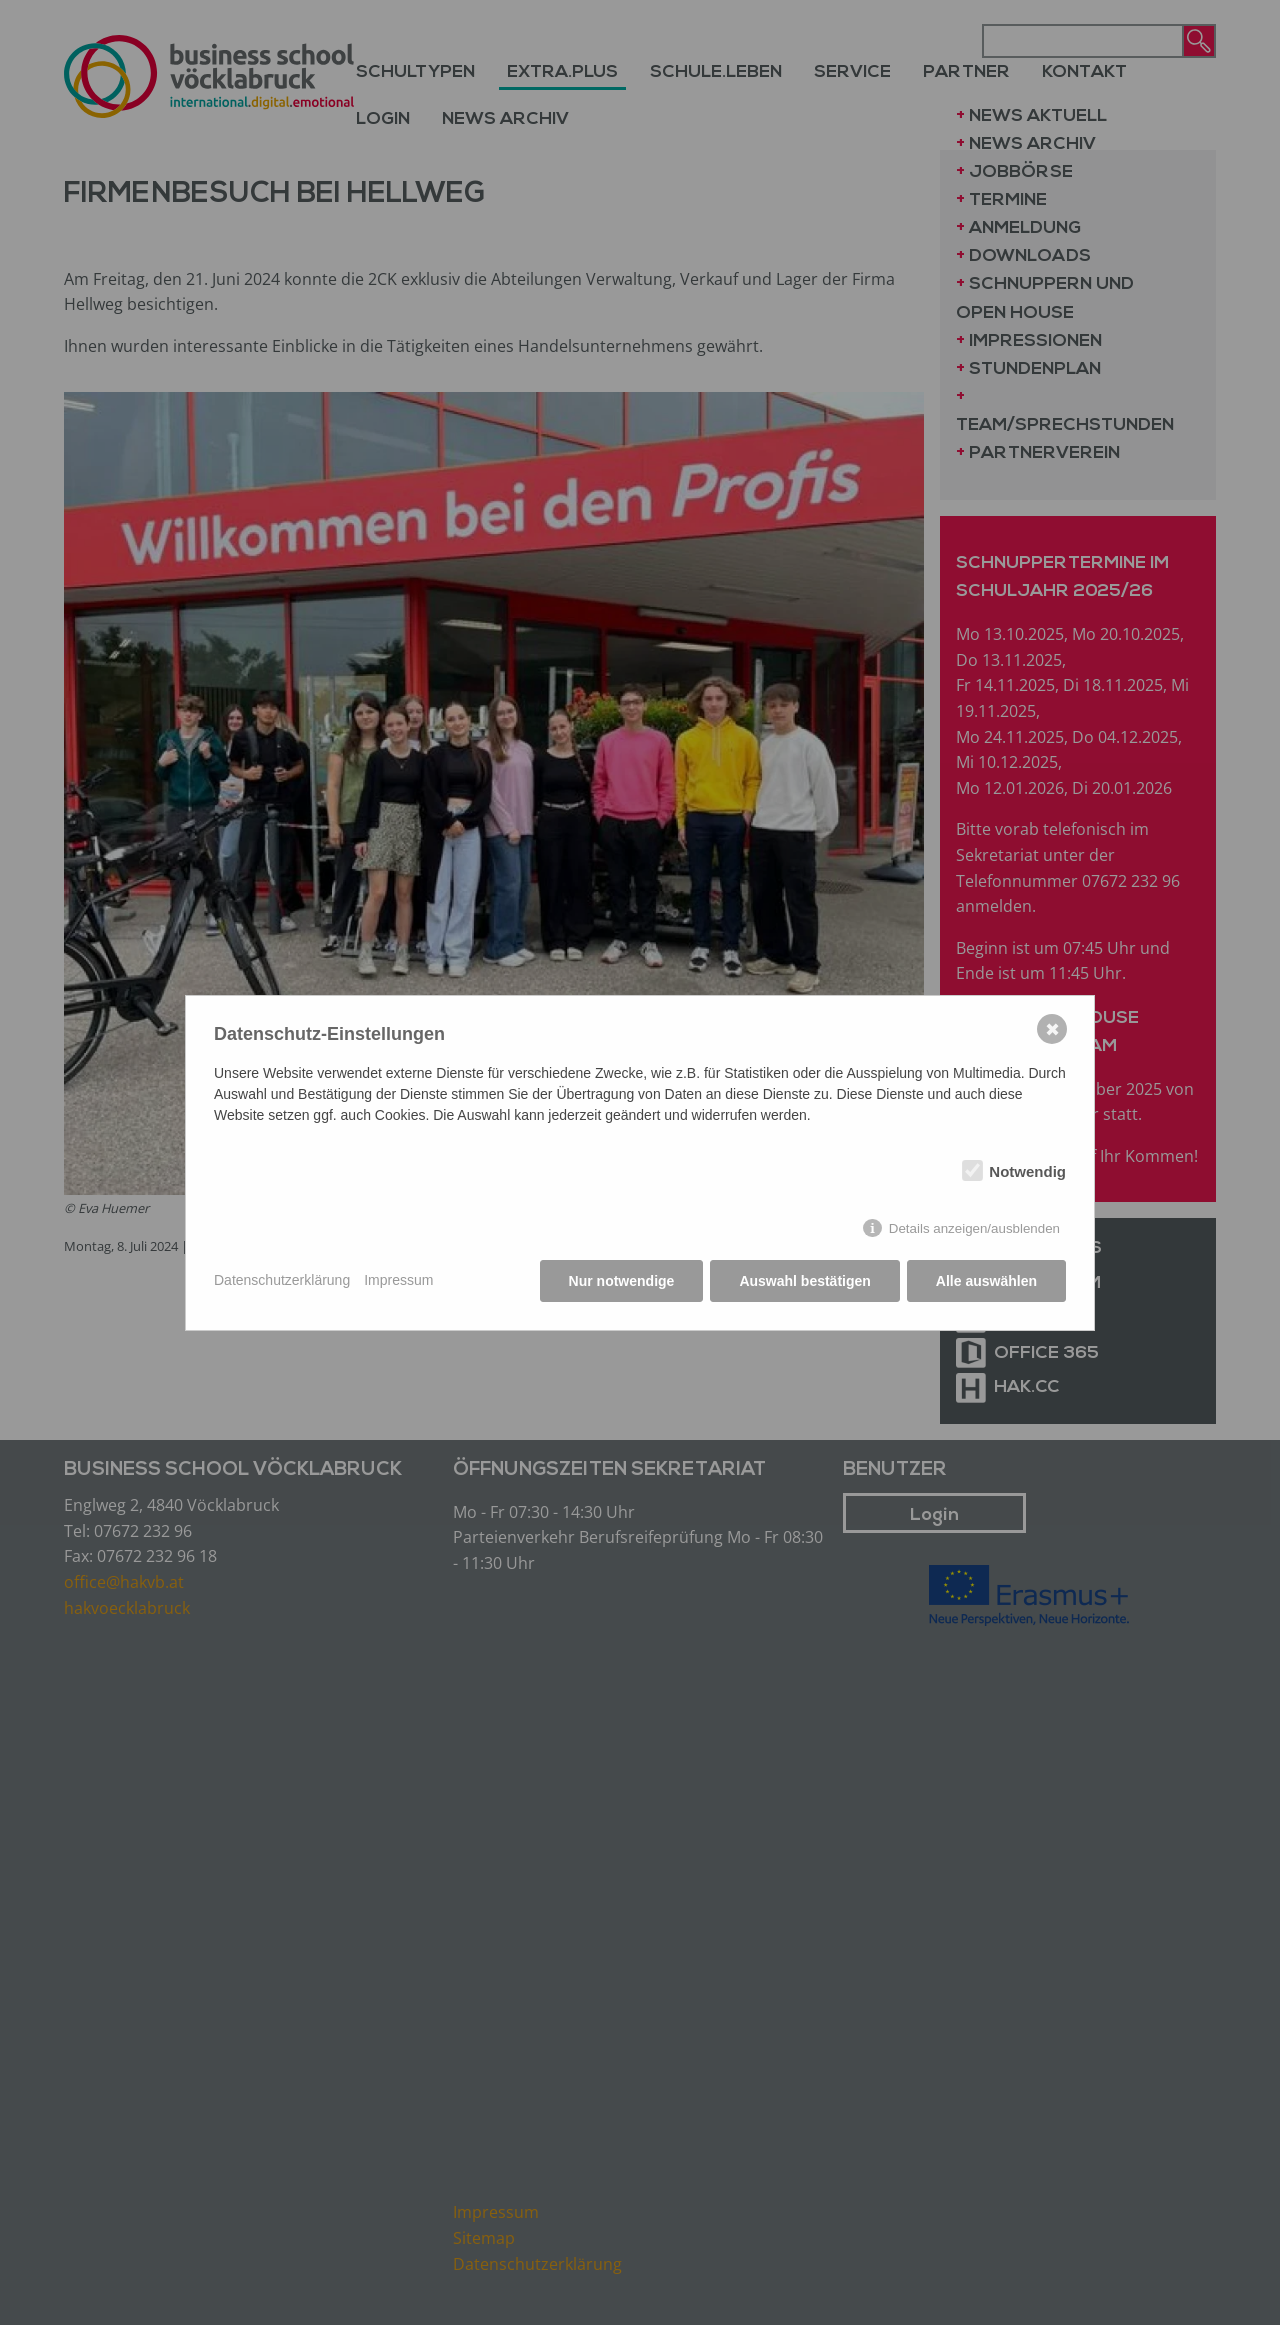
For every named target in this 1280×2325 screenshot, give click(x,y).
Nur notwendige (622, 1281)
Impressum (398, 1280)
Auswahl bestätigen (804, 1281)
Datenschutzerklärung (282, 1280)
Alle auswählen (986, 1281)
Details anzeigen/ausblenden (974, 1228)
